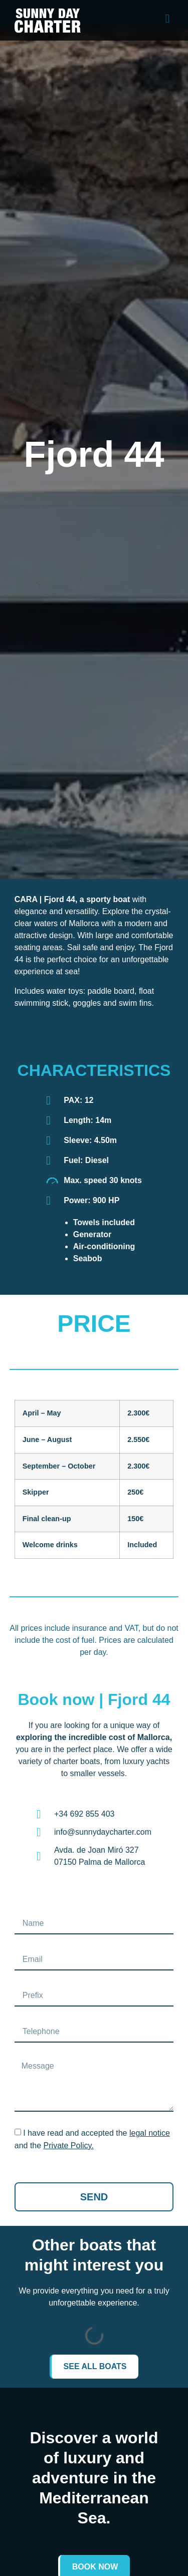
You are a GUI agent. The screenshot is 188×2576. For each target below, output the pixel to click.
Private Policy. (69, 2145)
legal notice (149, 2133)
